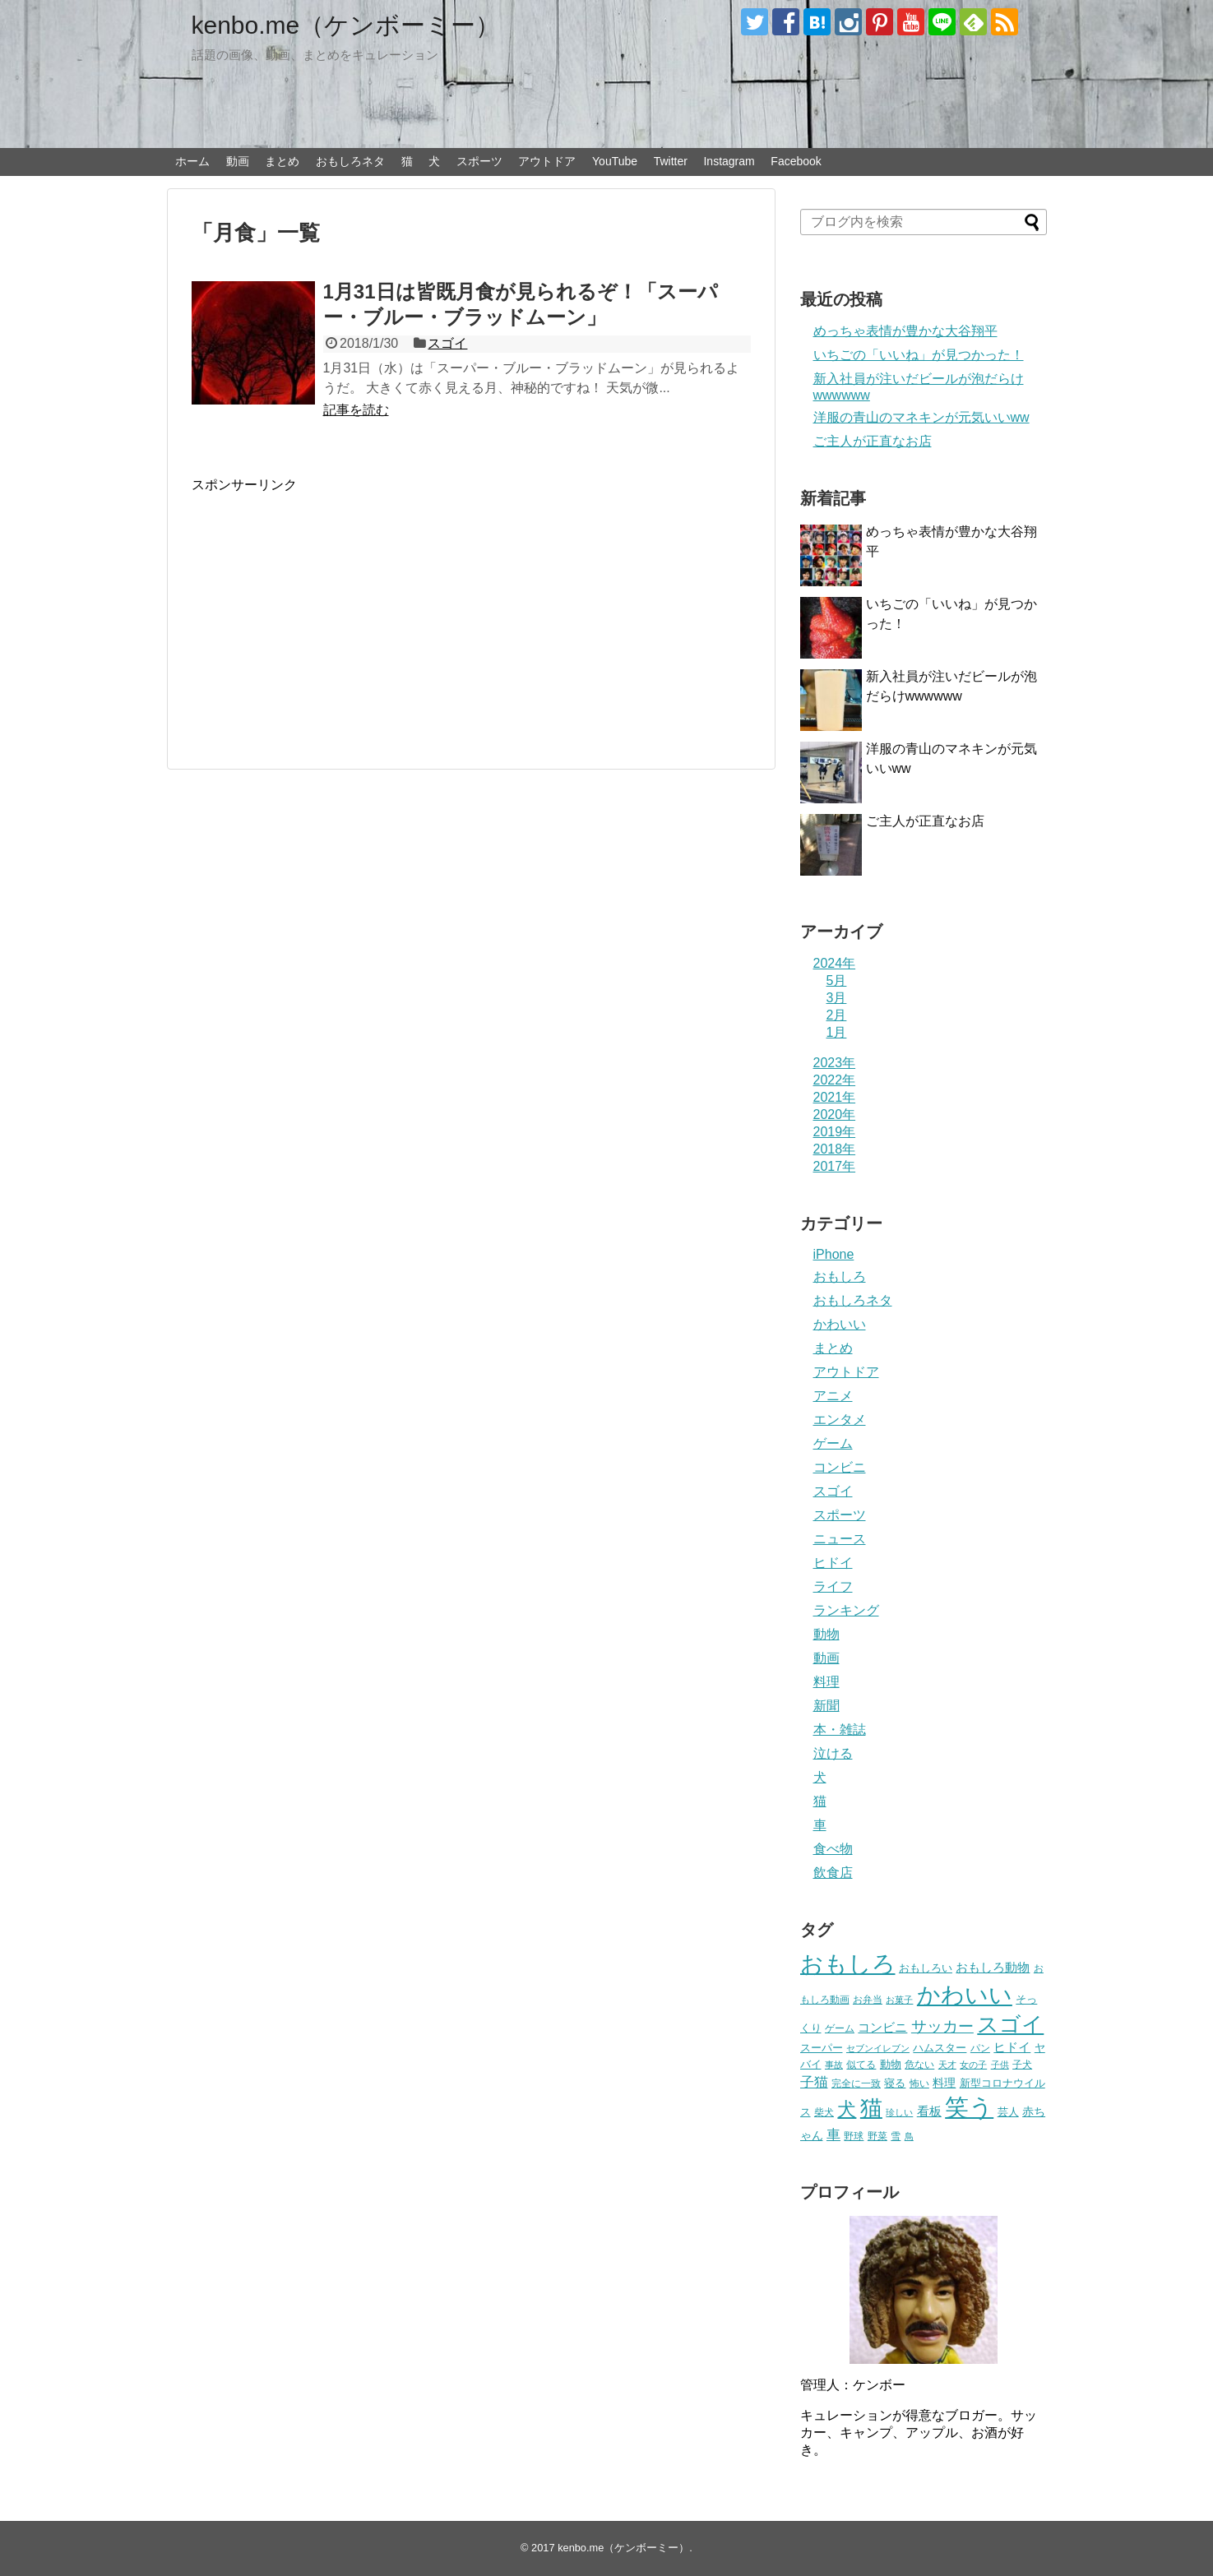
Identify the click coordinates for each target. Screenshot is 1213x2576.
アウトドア (547, 161)
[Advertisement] (330, 609)
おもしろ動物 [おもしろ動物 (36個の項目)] (993, 1967)
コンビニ (839, 1467)
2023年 (834, 1063)
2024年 (834, 963)
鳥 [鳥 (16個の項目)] (909, 2136)
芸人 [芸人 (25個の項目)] (1008, 2112)
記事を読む (356, 410)
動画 (237, 161)
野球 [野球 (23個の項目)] (853, 2136)
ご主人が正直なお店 (872, 441)
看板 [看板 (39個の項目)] (929, 2111)
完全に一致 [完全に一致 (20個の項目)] (856, 2083)
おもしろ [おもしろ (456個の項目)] (848, 1964)
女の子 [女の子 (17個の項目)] (973, 2065)
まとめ (282, 161)
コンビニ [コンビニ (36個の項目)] (882, 2027)
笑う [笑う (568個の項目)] (969, 2106)
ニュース (839, 1539)
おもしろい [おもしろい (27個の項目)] (925, 1968)
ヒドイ (833, 1563)
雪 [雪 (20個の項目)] (895, 2135)
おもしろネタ (350, 161)
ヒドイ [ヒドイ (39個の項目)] (1011, 2047)
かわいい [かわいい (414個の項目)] (964, 1995)
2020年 (834, 1115)
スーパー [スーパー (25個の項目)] (821, 2048)
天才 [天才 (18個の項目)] (947, 2065)
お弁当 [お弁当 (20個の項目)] (867, 1999)
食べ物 (833, 1849)
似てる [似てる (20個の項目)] (861, 2064)
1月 (836, 1032)
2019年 (834, 1132)
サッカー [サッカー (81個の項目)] (942, 2026)
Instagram (728, 161)
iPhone (833, 1254)
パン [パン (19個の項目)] (980, 2048)
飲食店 (833, 1873)
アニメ (833, 1396)
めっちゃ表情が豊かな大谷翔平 (905, 331)
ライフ (833, 1586)
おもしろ (839, 1276)
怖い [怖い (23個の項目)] (919, 2083)
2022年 (834, 1080)
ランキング (846, 1610)
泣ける (833, 1753)
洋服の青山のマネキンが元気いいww (921, 417)
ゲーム (833, 1443)
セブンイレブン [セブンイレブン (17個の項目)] (878, 2048)
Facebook (796, 161)
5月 (836, 980)
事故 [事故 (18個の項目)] (834, 2065)
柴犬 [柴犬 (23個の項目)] (824, 2112)
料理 (826, 1682)
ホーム (192, 161)
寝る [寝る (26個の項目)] (894, 2083)
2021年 (834, 1097)
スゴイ (447, 343)
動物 (826, 1634)
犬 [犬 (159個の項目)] (846, 2109)
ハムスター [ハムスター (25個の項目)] (939, 2048)
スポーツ (479, 161)
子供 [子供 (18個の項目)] (1000, 2065)
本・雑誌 (839, 1730)
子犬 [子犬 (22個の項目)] (1022, 2064)
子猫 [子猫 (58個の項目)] (814, 2082)
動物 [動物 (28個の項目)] (890, 2064)
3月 (836, 998)
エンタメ (839, 1420)
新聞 (826, 1706)
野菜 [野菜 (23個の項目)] (877, 2136)
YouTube (614, 161)
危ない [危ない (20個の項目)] (919, 2064)
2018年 (834, 1149)
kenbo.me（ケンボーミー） (346, 25)
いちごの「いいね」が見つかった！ (918, 355)
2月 (836, 1015)
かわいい (839, 1324)
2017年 (834, 1166)
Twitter (671, 161)
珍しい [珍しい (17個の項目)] (899, 2112)
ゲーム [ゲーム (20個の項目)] (839, 2028)
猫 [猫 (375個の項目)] (871, 2107)
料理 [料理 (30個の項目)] (944, 2082)
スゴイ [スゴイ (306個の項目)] (1010, 2024)
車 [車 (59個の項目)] (833, 2134)
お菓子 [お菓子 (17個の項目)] (899, 2000)
